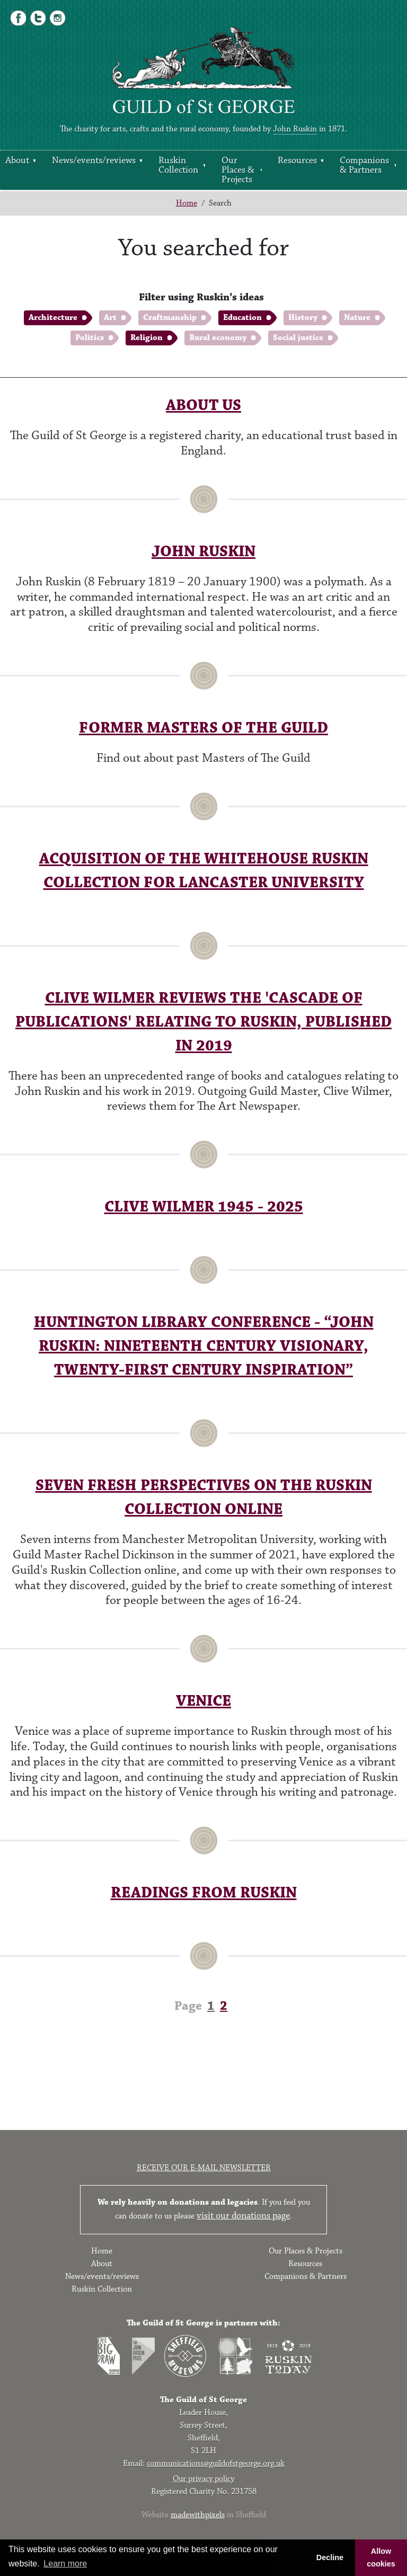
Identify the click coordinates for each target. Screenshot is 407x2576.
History (302, 318)
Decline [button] (329, 2557)
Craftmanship (170, 318)
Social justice (298, 338)
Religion (146, 338)
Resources (297, 160)
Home (186, 203)
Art (110, 318)
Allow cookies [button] (381, 2557)
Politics (89, 338)
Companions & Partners (364, 165)
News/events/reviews (94, 160)
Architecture (53, 318)
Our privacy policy (203, 2479)
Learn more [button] (65, 2563)
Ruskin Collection (178, 165)
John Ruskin (295, 129)
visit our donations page (243, 2216)
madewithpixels (198, 2515)
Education (242, 318)
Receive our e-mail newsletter (204, 2168)
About (17, 160)
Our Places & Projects (238, 170)
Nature (357, 318)
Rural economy (217, 338)
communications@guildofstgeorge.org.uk (216, 2463)
